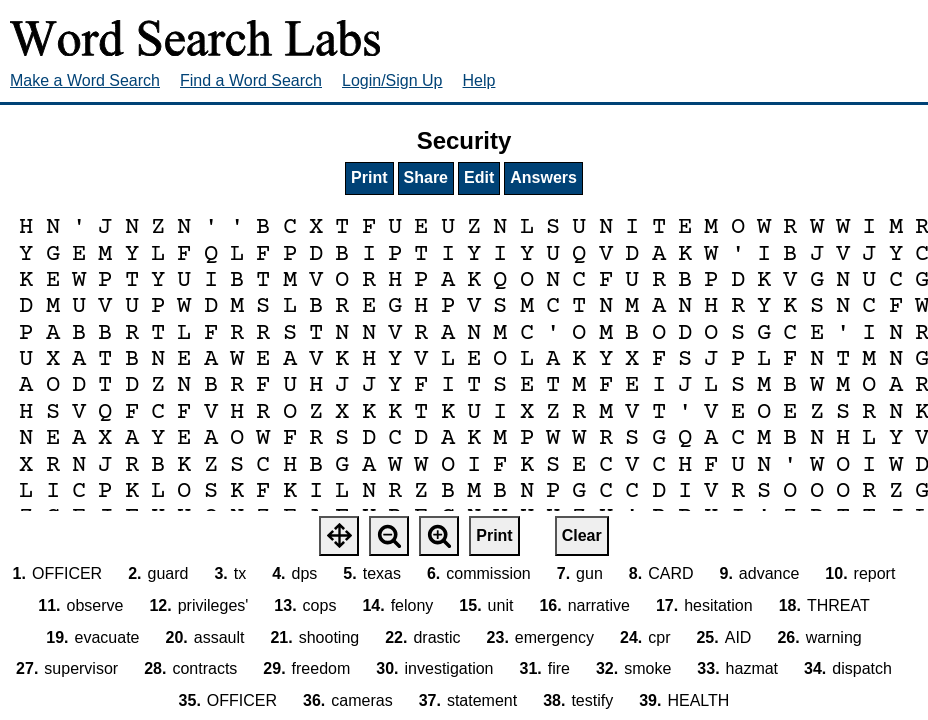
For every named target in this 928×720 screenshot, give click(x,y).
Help (479, 80)
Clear (582, 535)
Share (426, 177)
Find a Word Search (251, 80)
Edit (479, 177)
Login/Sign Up (392, 80)
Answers (543, 177)
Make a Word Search (85, 80)
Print (369, 177)
